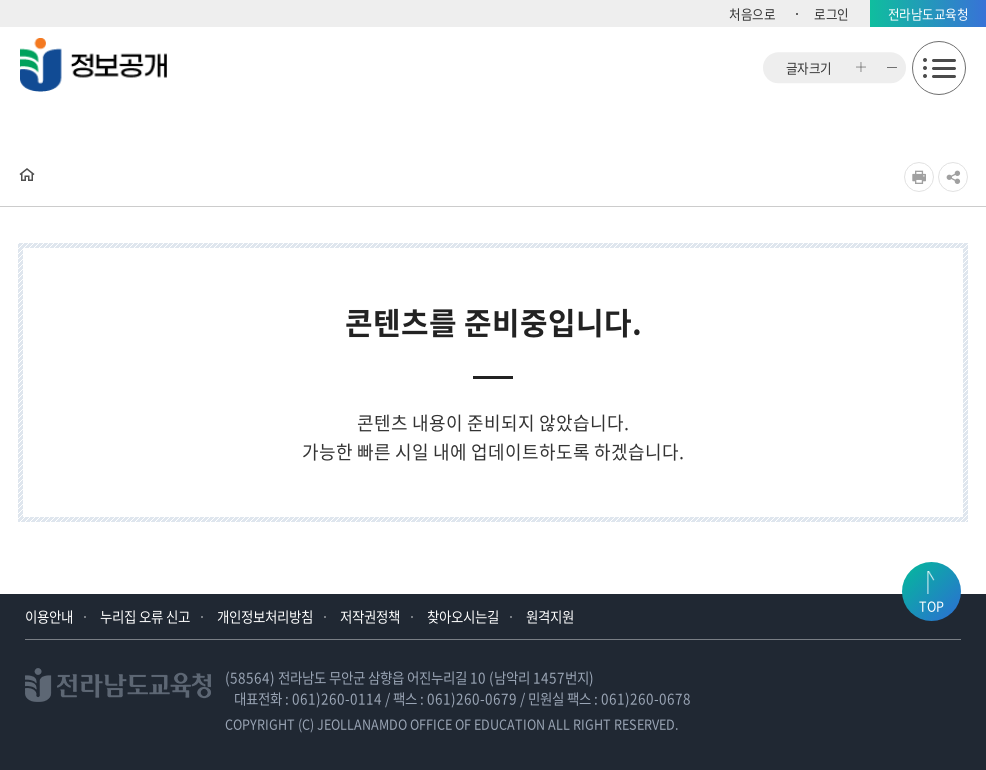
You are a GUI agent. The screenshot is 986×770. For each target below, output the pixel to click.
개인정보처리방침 (265, 616)
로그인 (831, 13)
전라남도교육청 (928, 13)
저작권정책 (370, 616)
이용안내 (49, 616)
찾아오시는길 (463, 616)
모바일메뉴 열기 (939, 68)
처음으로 (752, 13)
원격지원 (550, 616)
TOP (931, 605)
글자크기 (809, 67)
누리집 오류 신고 (145, 616)
